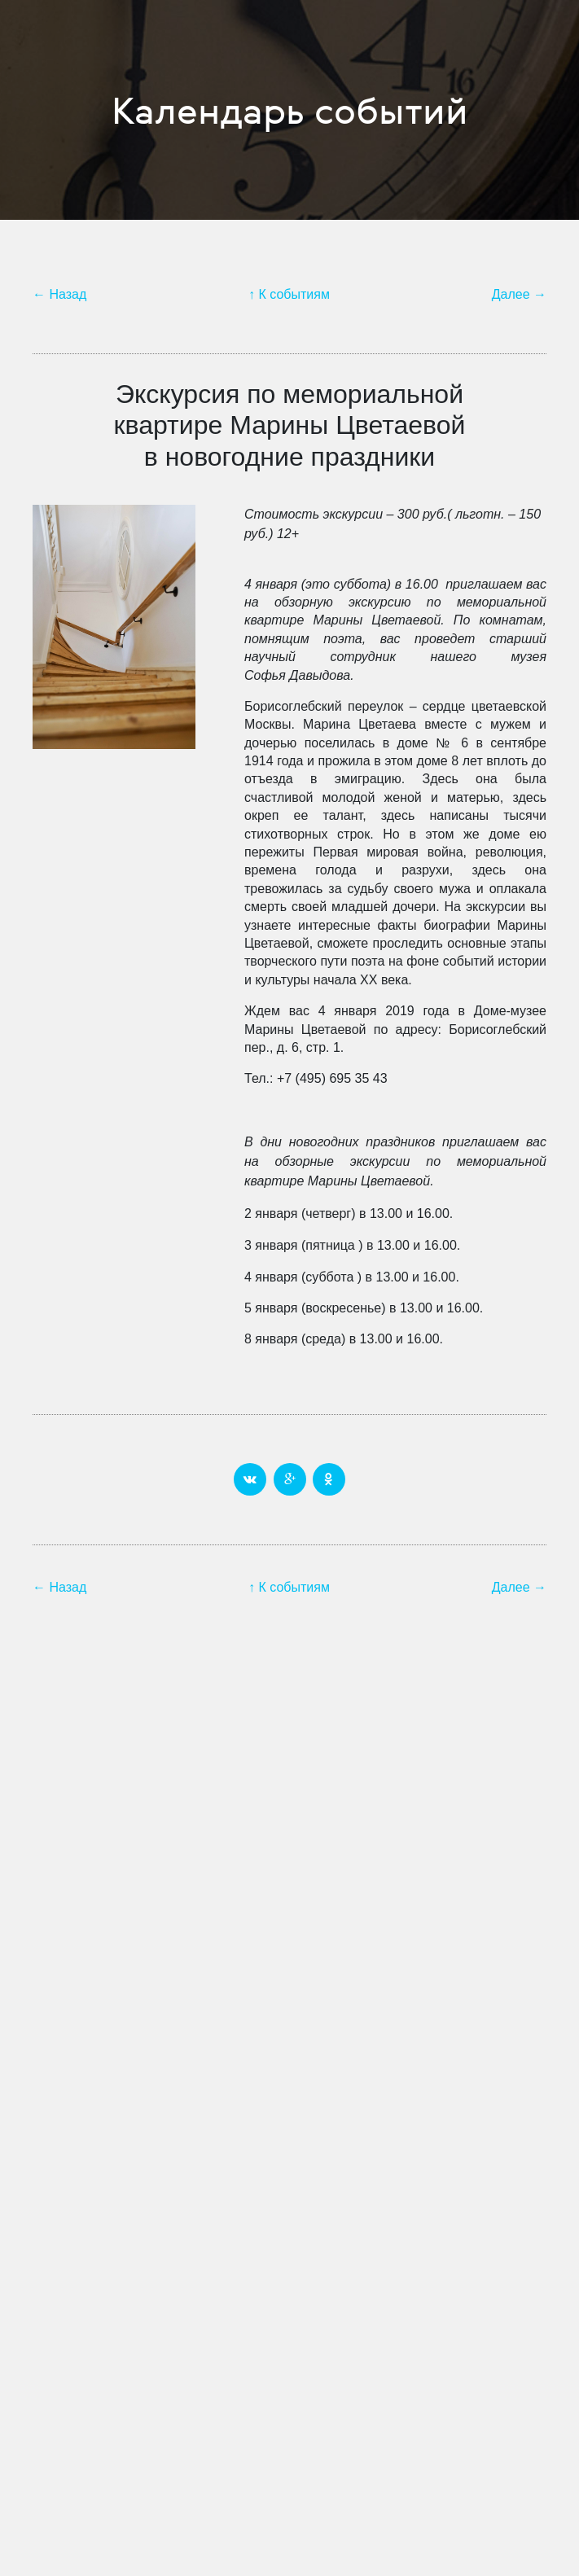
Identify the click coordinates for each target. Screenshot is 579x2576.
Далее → (519, 294)
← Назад (59, 294)
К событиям (294, 294)
